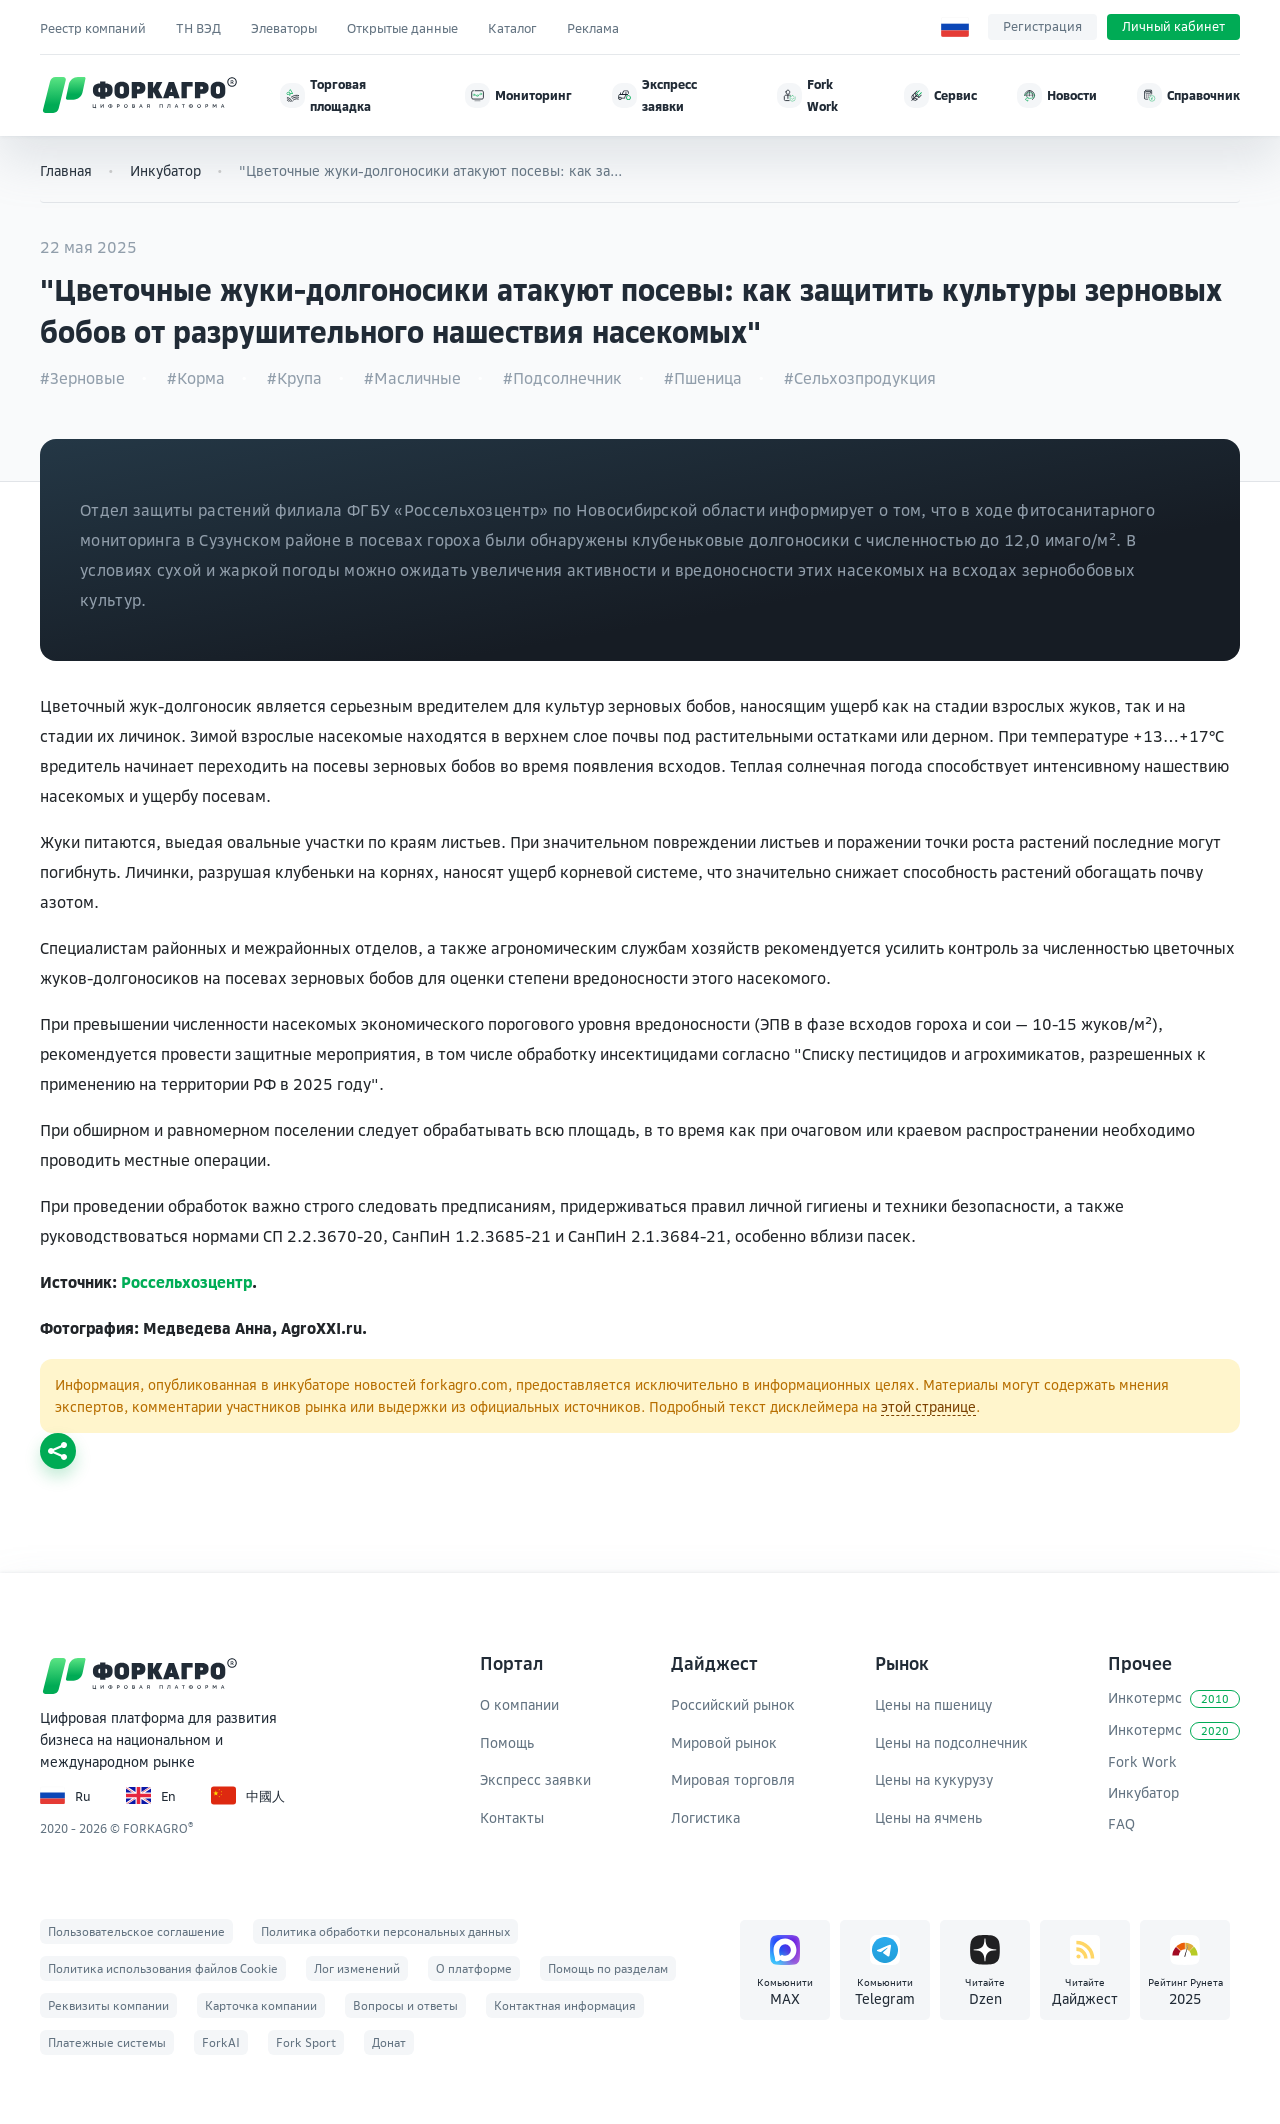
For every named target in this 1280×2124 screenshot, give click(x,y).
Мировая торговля (733, 1779)
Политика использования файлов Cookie (163, 1968)
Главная (66, 170)
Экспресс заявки (535, 1779)
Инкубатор (165, 170)
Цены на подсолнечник (951, 1742)
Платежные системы (107, 2042)
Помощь (507, 1742)
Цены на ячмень (928, 1817)
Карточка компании (261, 2005)
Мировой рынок (724, 1742)
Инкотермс (1174, 1698)
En (151, 1795)
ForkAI (221, 2042)
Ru (65, 1795)
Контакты (512, 1817)
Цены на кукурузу (934, 1779)
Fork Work (1142, 1761)
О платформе (474, 1968)
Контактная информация (565, 2005)
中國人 (248, 1795)
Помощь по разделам (608, 1968)
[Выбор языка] (955, 27)
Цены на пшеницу (933, 1704)
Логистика (705, 1817)
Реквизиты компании (108, 2005)
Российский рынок (733, 1704)
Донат (389, 2042)
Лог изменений (357, 1968)
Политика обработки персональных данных (385, 1931)
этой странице (928, 1406)
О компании (519, 1704)
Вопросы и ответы (405, 2005)
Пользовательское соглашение (136, 1931)
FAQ (1121, 1823)
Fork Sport (306, 2042)
